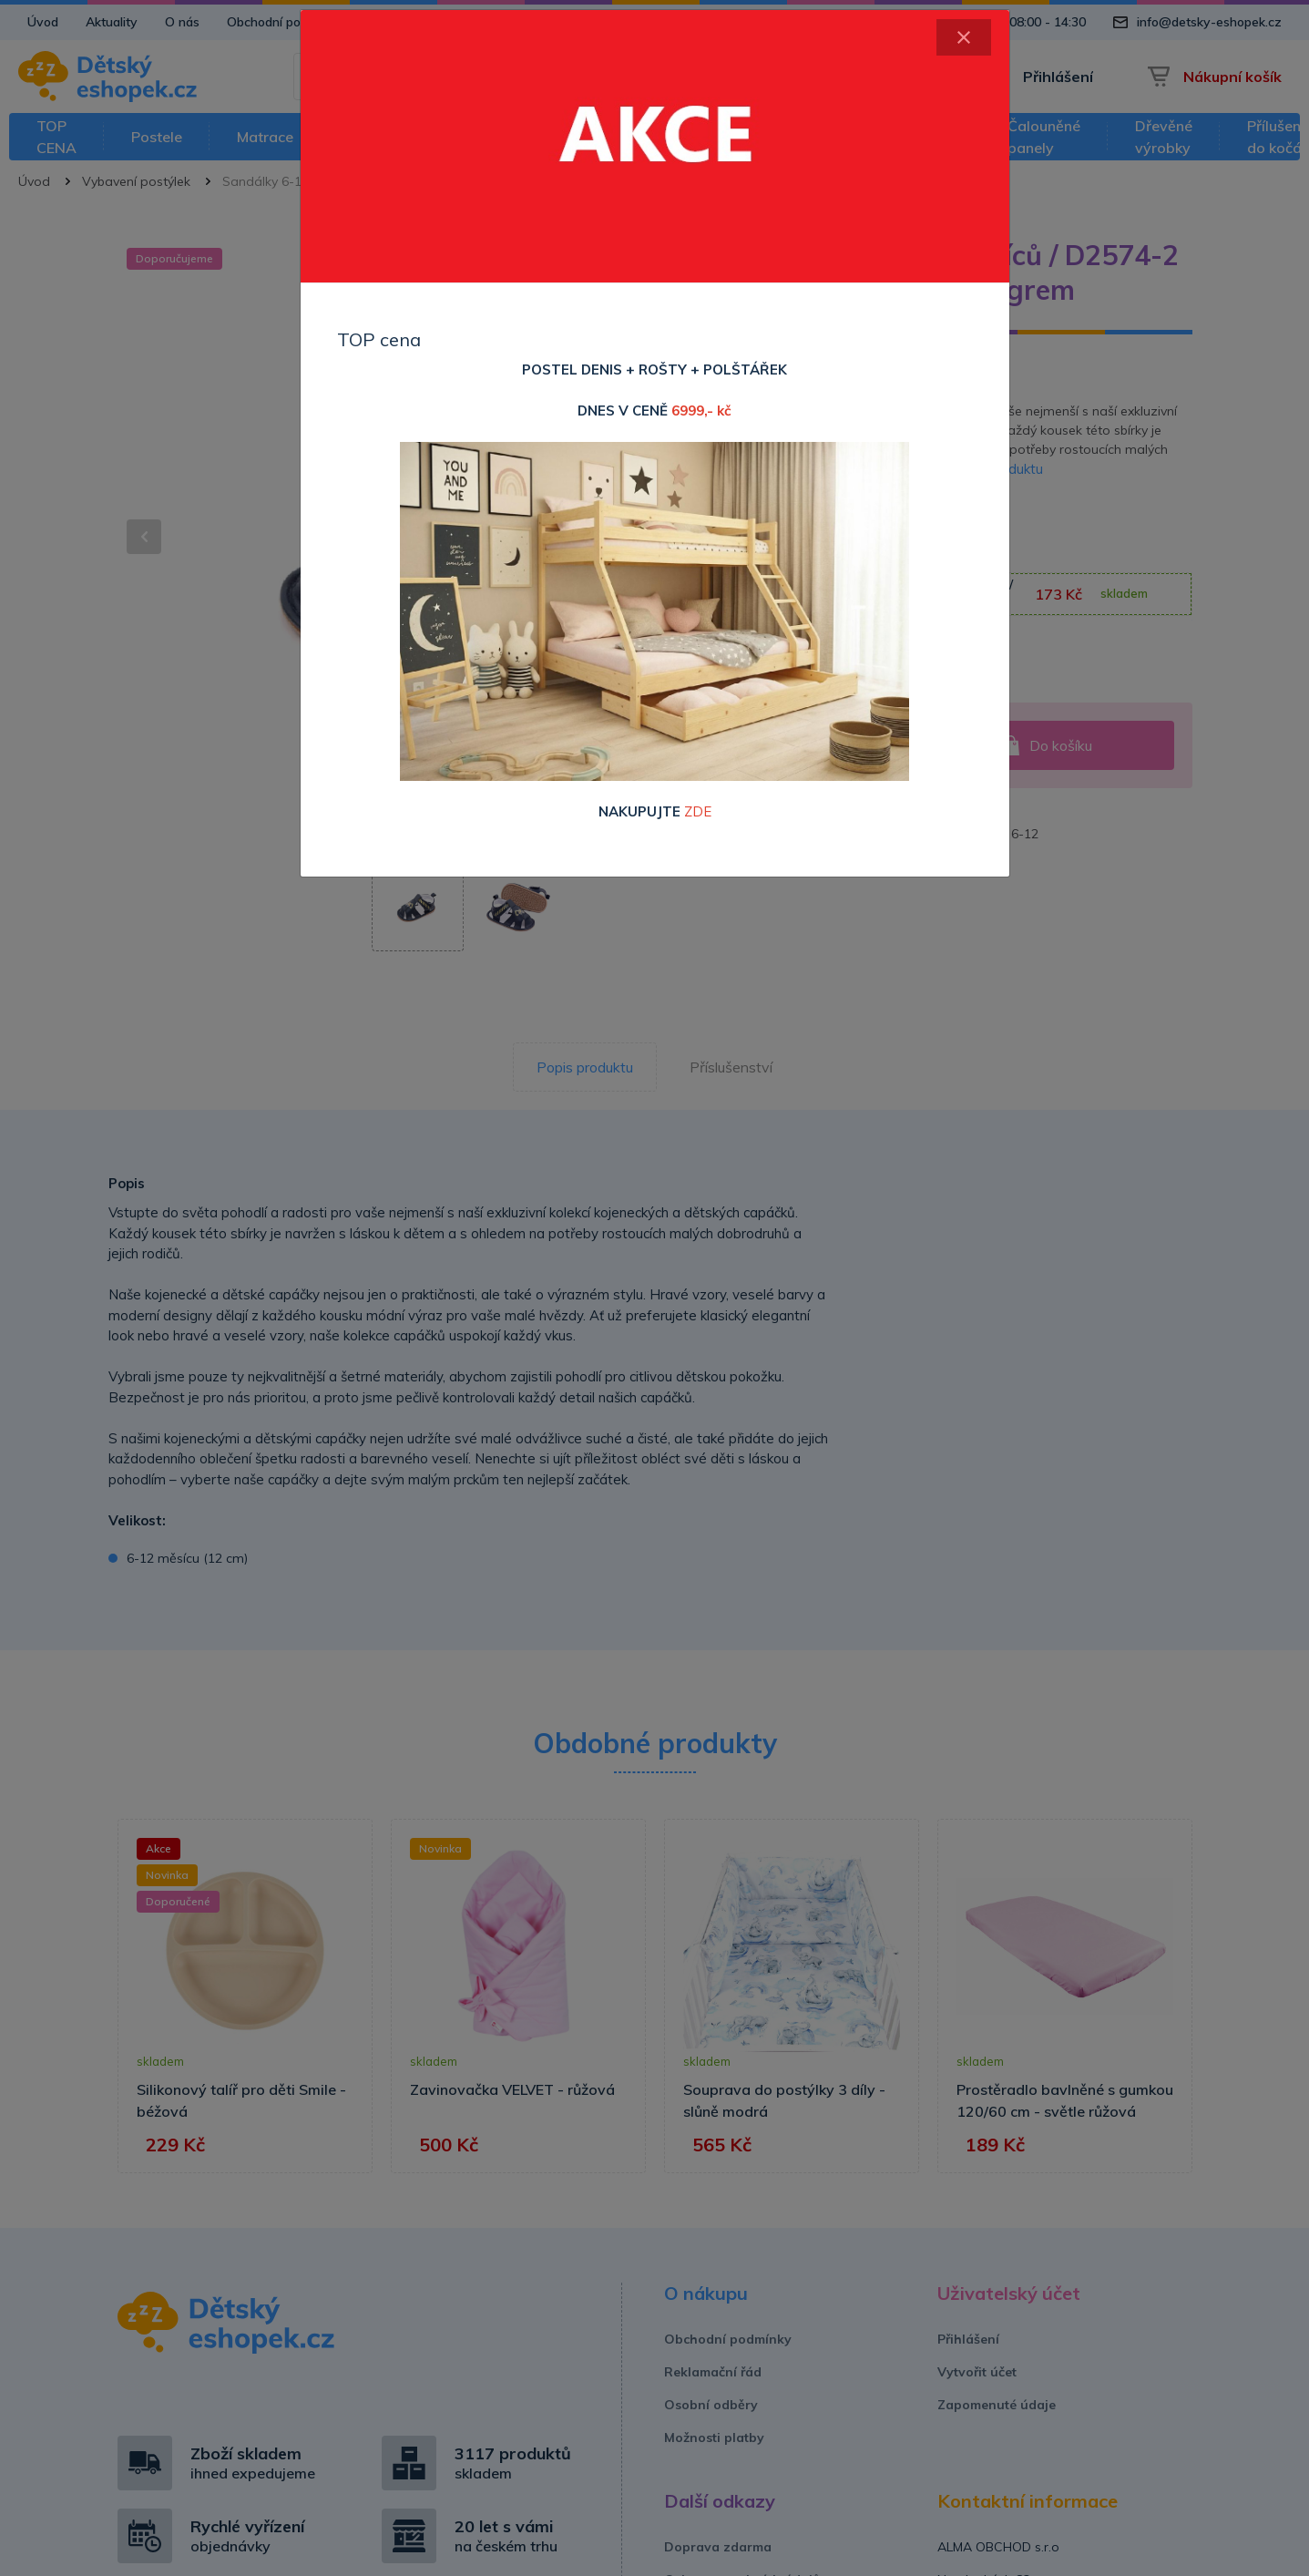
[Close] (963, 37)
